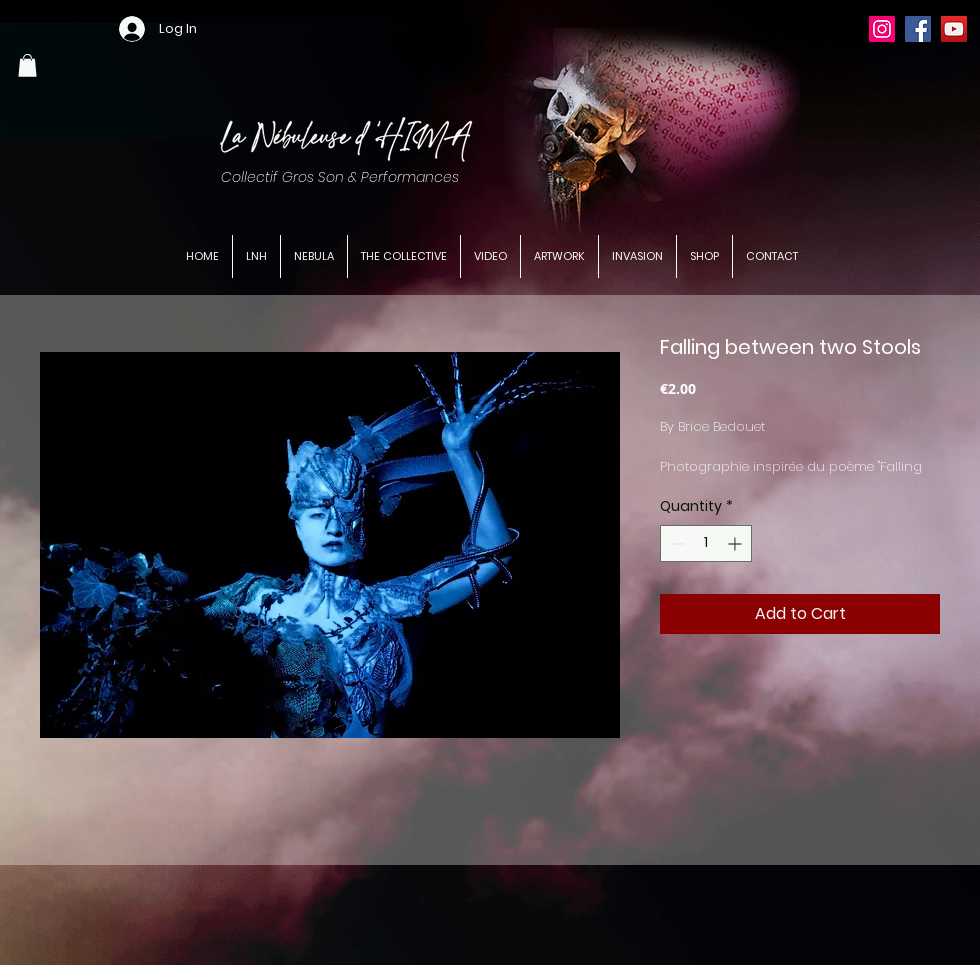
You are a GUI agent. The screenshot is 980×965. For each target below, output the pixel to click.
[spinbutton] (706, 543)
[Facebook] (918, 29)
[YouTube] (954, 29)
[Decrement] (675, 543)
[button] (27, 65)
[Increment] (736, 543)
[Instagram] (882, 29)
